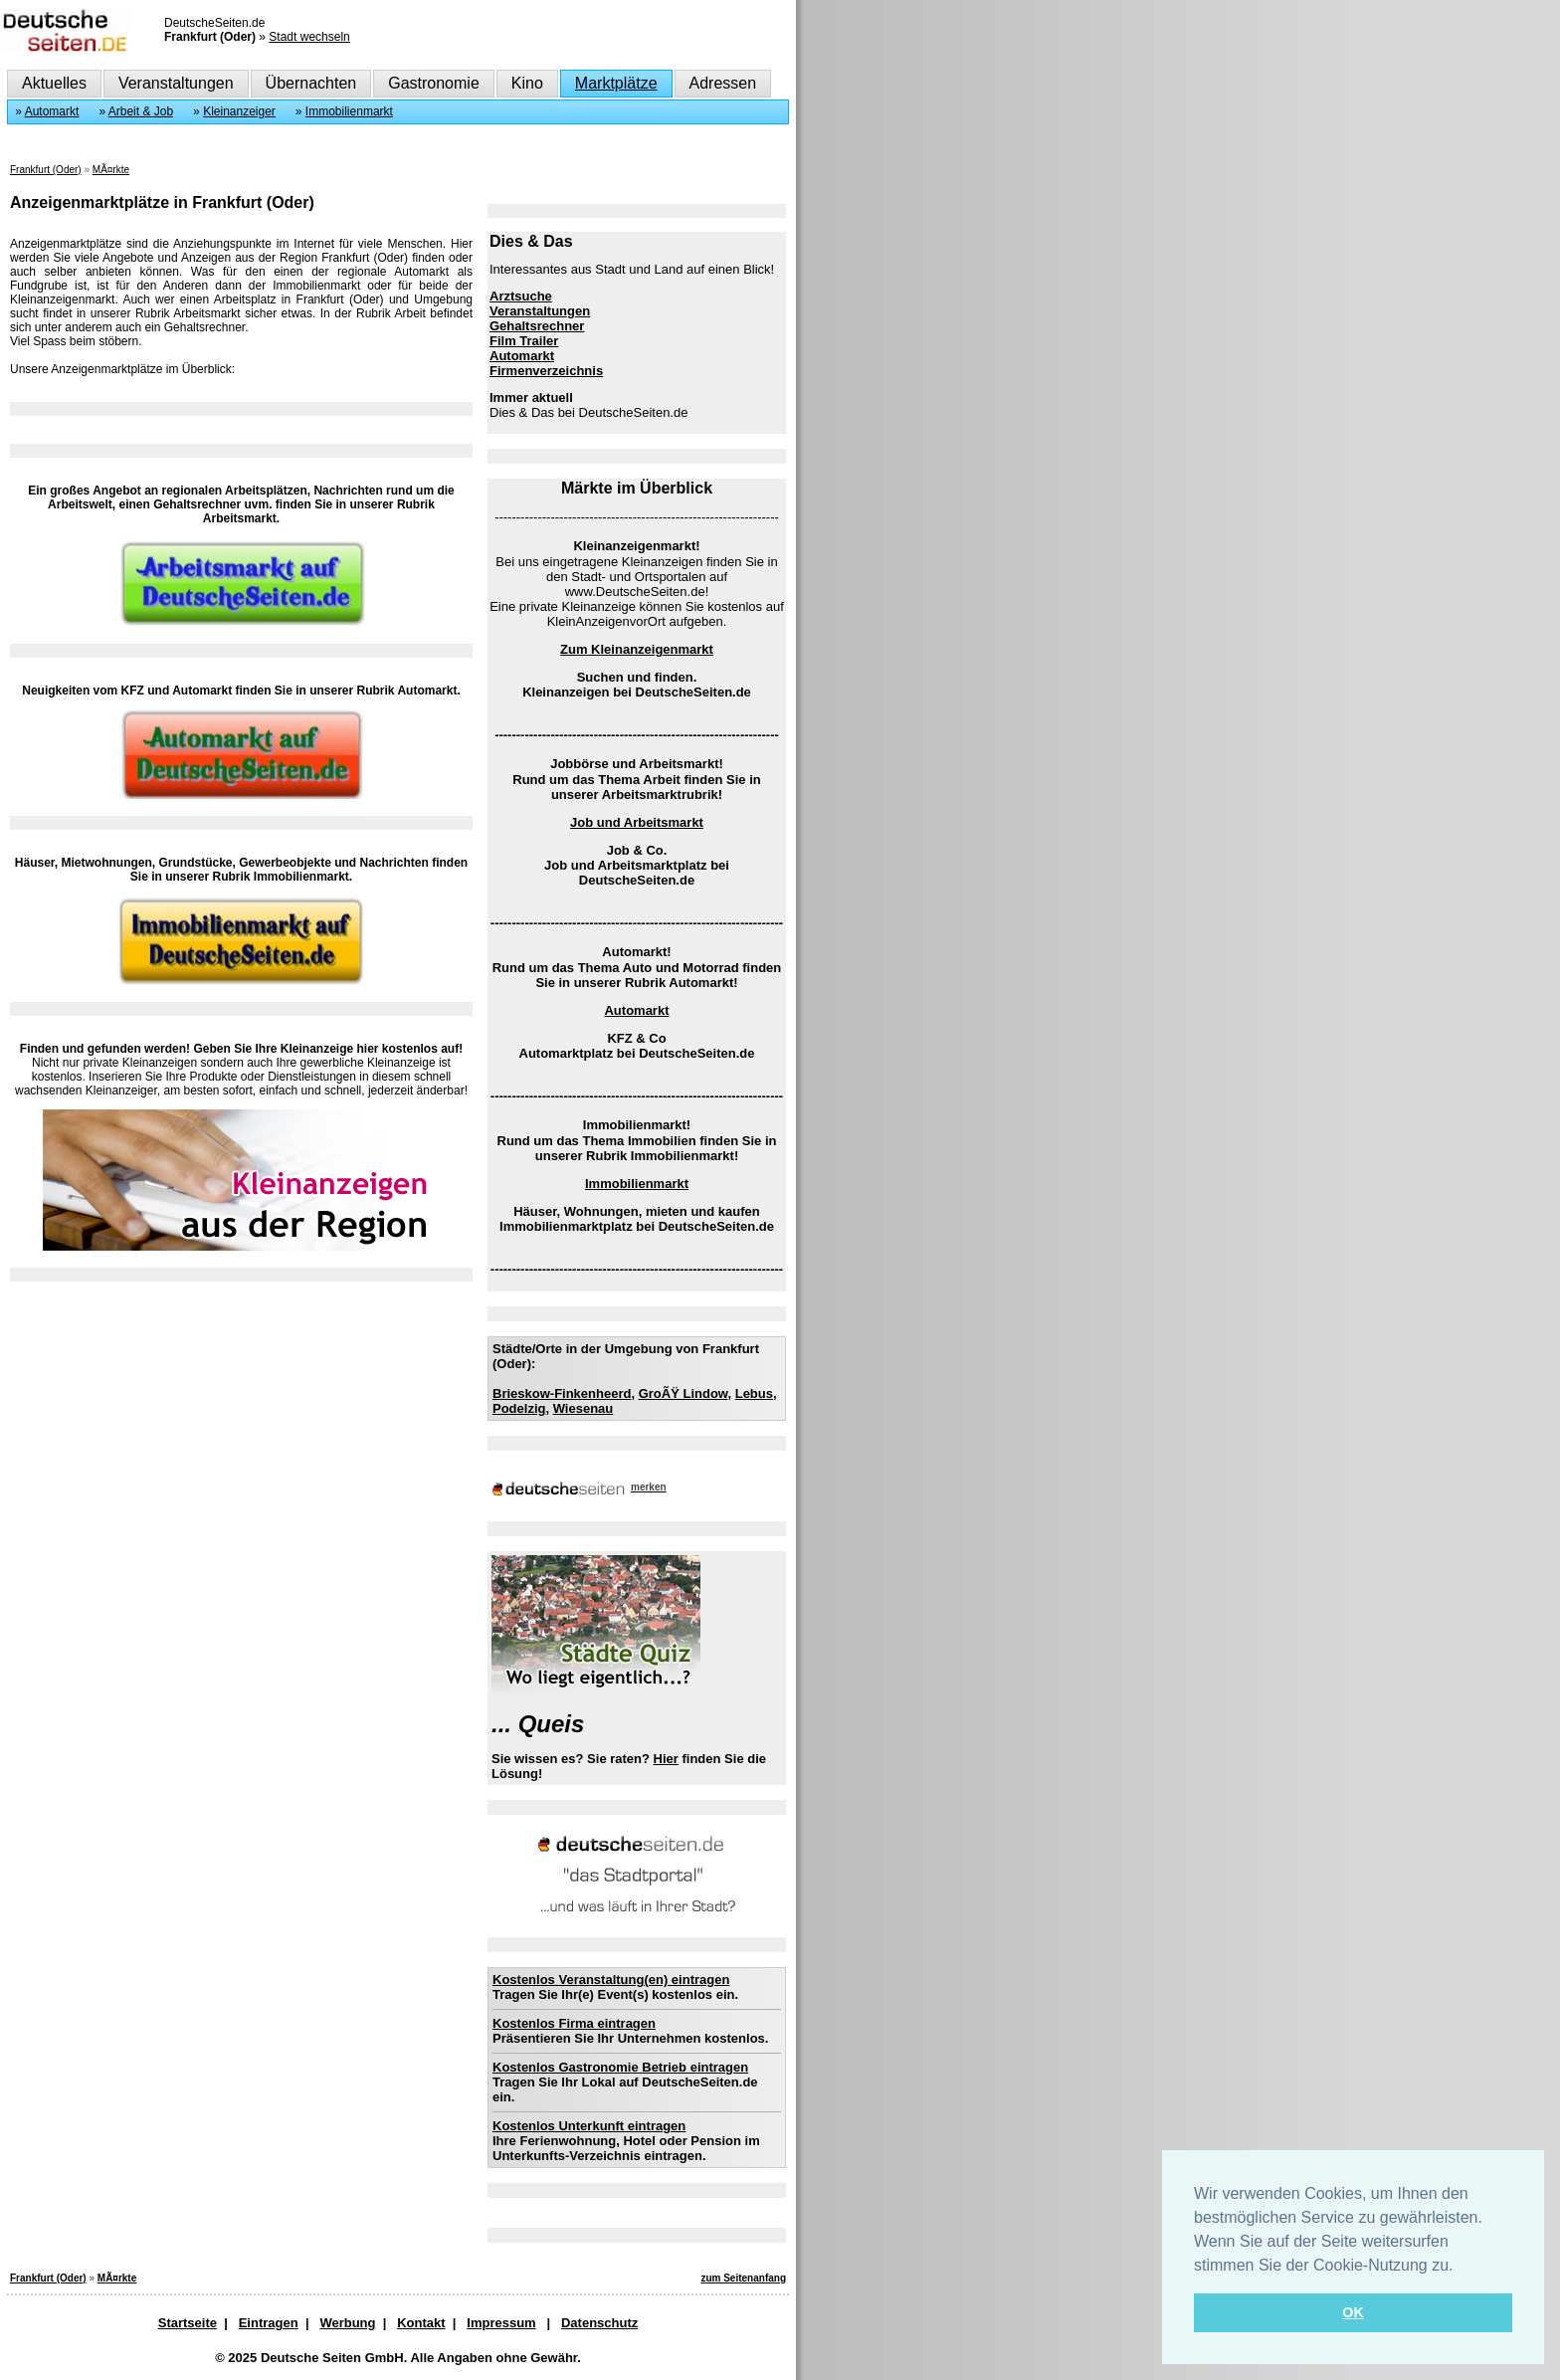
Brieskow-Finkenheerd (561, 1393)
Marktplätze (616, 83)
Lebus (754, 1393)
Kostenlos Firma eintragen (574, 2023)
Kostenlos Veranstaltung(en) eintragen (610, 1979)
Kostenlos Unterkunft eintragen (588, 2125)
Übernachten (311, 83)
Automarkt (52, 111)
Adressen (723, 83)
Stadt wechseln (309, 37)
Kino (527, 83)
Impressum (501, 2322)
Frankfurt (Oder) (46, 169)
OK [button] (1353, 2312)
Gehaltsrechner (536, 325)
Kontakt (421, 2322)
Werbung (347, 2322)
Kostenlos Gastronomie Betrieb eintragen (620, 2067)
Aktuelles (54, 83)
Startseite (187, 2322)
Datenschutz (599, 2322)
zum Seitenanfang (743, 2278)
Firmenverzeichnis (546, 370)
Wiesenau (583, 1408)
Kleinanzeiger (239, 111)
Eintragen (268, 2322)
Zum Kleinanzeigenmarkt (636, 649)
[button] (1460, 2267)
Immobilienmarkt (349, 111)
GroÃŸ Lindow (683, 1393)
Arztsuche (520, 296)
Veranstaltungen (176, 83)
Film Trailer (523, 340)
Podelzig (518, 1408)
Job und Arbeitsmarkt (636, 822)
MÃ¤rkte (111, 169)
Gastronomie (434, 83)
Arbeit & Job (140, 111)
